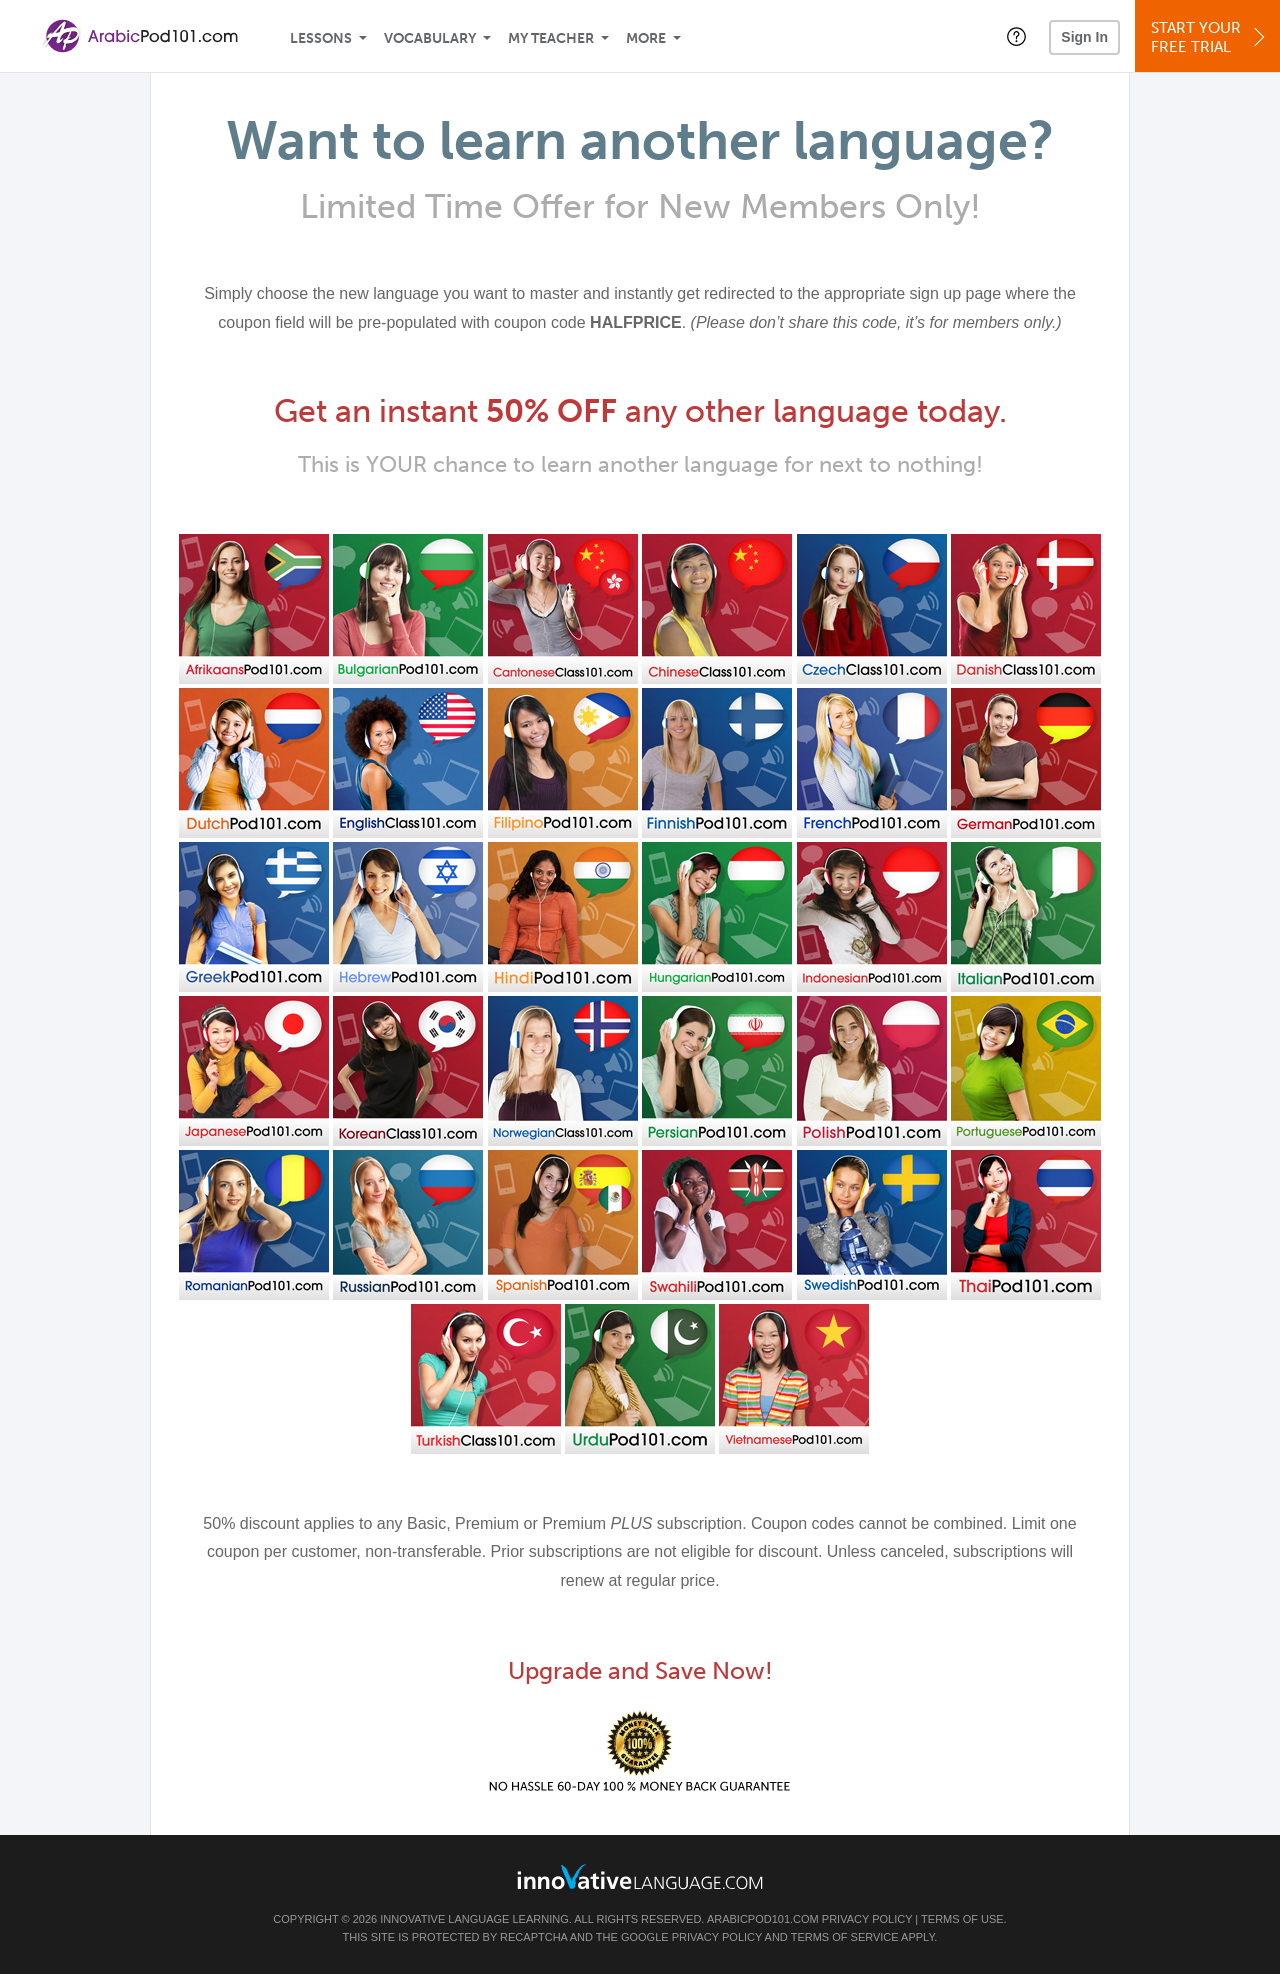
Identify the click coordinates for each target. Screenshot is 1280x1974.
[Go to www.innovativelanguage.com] (640, 1876)
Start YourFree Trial (1210, 37)
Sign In (1084, 37)
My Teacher (551, 38)
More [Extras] (646, 38)
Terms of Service (845, 1937)
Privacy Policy (867, 1919)
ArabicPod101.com (763, 1919)
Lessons (321, 38)
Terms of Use (962, 1919)
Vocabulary (430, 38)
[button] (1016, 36)
